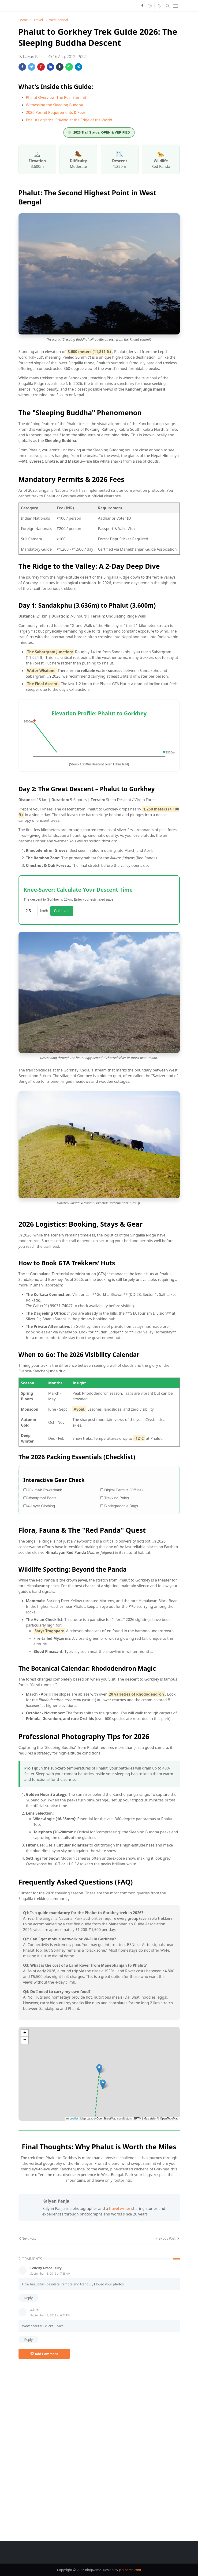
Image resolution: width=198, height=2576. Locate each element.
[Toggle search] (167, 6)
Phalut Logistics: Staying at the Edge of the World (69, 120)
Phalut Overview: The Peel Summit (56, 97)
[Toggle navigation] (176, 6)
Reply (28, 2298)
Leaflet (72, 2118)
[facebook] (142, 6)
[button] (99, 2069)
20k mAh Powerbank (42, 1490)
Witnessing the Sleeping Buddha (54, 104)
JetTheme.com (130, 2570)
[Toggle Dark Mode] (159, 6)
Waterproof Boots (39, 1498)
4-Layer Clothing (39, 1506)
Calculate (62, 911)
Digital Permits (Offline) (121, 1490)
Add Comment (44, 2354)
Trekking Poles (114, 1498)
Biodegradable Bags (119, 1506)
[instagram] (149, 6)
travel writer (119, 2208)
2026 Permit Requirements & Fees (56, 112)
